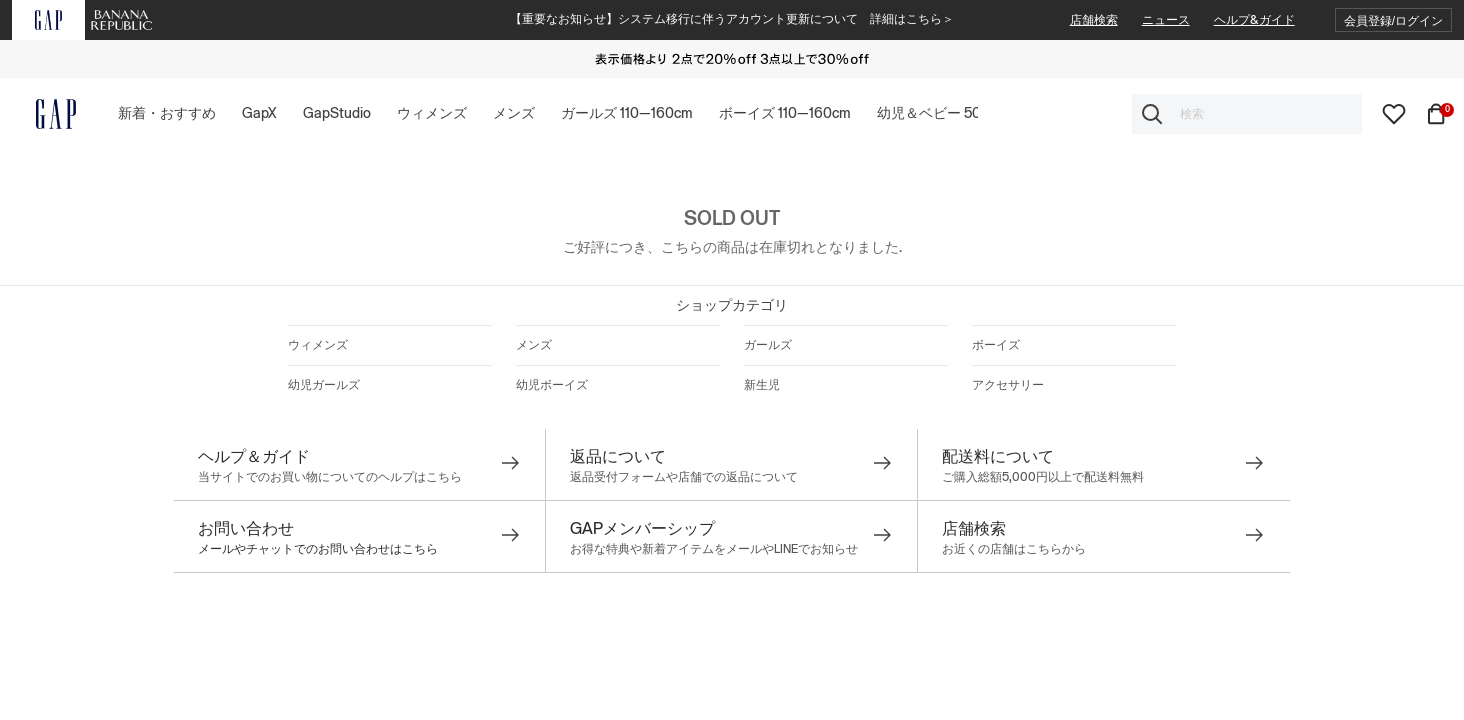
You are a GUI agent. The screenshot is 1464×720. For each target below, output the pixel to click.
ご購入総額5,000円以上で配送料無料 (1043, 477)
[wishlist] (1394, 113)
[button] (1393, 20)
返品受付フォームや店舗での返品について (684, 477)
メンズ (534, 345)
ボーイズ (996, 345)
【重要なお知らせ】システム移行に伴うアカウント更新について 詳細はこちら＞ (732, 19)
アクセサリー (1008, 385)
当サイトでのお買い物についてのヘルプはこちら (330, 477)
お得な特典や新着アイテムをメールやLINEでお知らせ (714, 549)
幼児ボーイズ (552, 385)
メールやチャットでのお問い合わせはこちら (318, 549)
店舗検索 (1094, 20)
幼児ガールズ (324, 385)
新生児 (762, 385)
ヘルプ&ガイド (1254, 20)
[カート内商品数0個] (1440, 113)
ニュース (1166, 20)
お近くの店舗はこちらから (1014, 549)
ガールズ (768, 345)
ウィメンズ (318, 345)
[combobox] (1247, 114)
